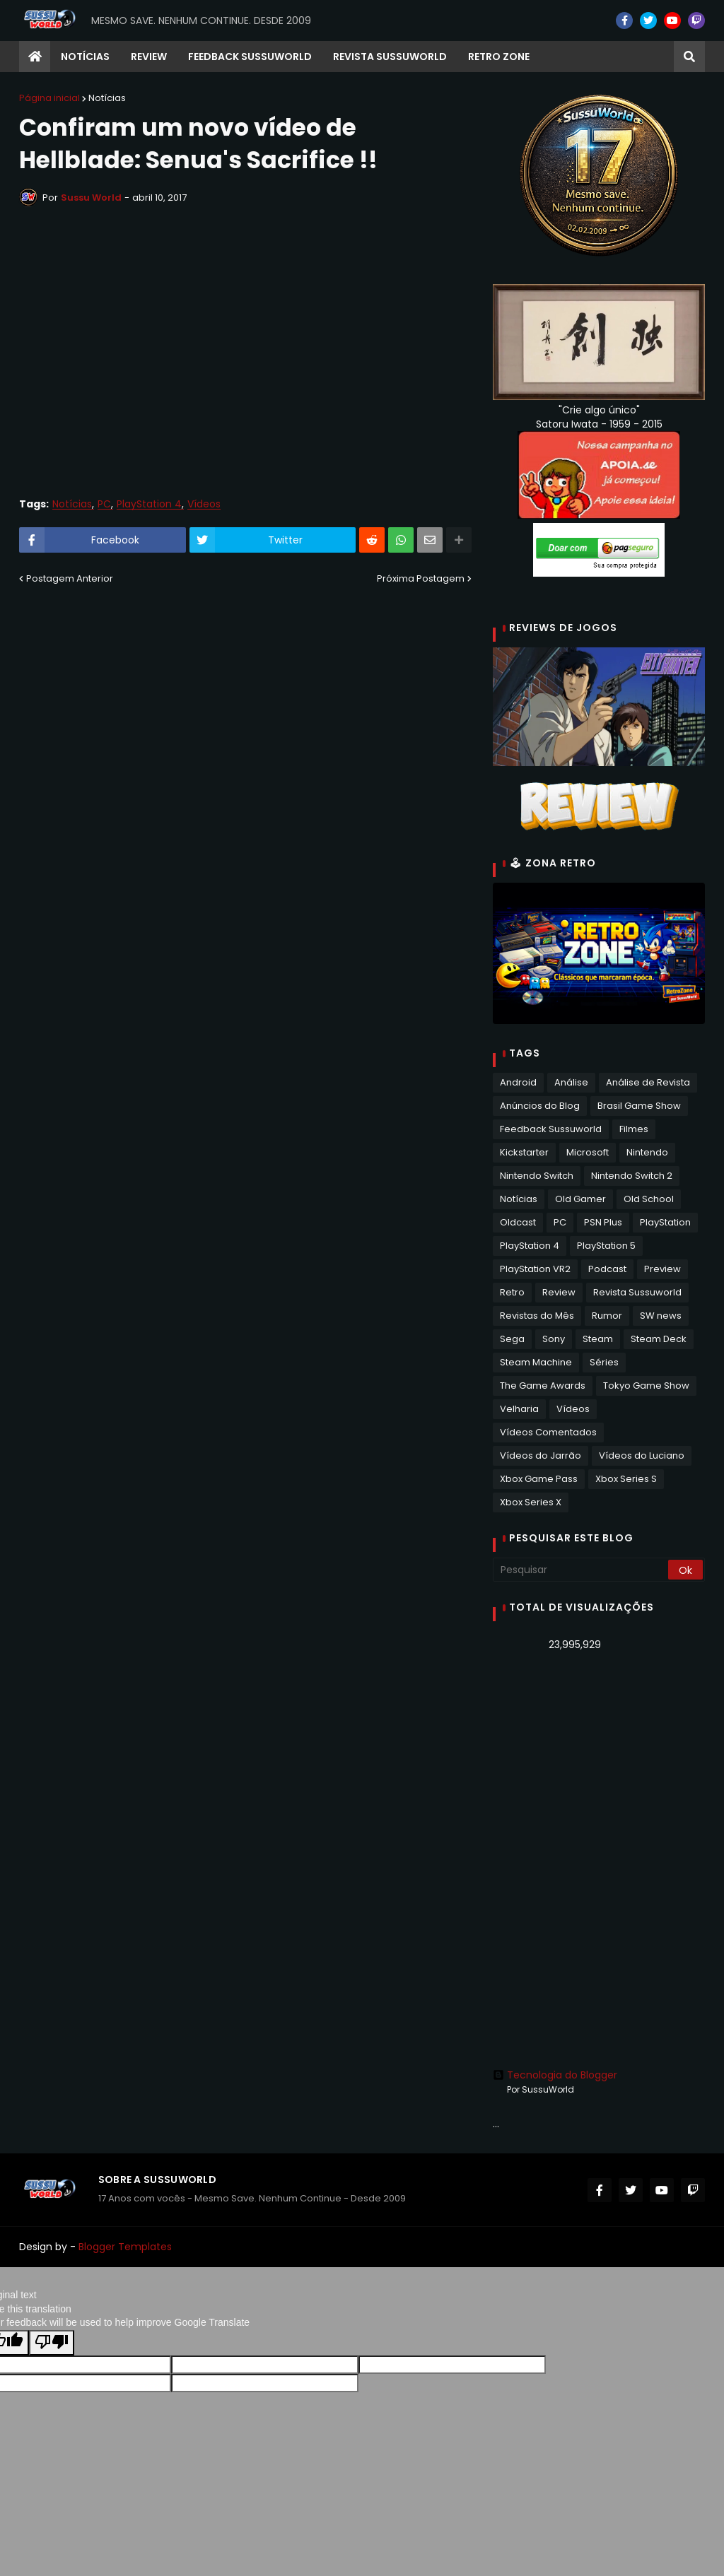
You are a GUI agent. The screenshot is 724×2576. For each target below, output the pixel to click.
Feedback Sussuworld (551, 1129)
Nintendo (647, 1152)
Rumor (607, 1315)
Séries (604, 1362)
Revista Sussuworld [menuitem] (390, 56)
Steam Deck (659, 1339)
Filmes (633, 1129)
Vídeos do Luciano (641, 1455)
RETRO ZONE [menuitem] (499, 56)
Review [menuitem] (149, 56)
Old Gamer (580, 1199)
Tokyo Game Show (646, 1385)
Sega (512, 1339)
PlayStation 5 (606, 1245)
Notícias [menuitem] (85, 56)
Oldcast (518, 1222)
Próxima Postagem (421, 578)
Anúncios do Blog (540, 1105)
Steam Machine (536, 1362)
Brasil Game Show (639, 1105)
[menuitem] (34, 56)
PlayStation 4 (149, 504)
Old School (649, 1199)
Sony (553, 1339)
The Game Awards (542, 1385)
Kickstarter (524, 1152)
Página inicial (49, 98)
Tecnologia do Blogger (555, 2075)
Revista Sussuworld (637, 1292)
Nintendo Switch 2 (631, 1175)
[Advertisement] (599, 1762)
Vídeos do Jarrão (540, 1455)
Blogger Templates (125, 2247)
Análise (571, 1082)
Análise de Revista (648, 1082)
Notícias (107, 98)
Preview (662, 1269)
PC (104, 504)
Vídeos (204, 504)
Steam (598, 1339)
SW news (661, 1315)
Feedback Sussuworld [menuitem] (250, 56)
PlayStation (665, 1222)
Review (559, 1292)
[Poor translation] (51, 2343)
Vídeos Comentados (548, 1432)
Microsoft (587, 1152)
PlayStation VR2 (535, 1269)
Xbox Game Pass (539, 1479)
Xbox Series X (530, 1502)
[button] (689, 56)
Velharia (519, 1409)
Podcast (607, 1269)
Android (518, 1082)
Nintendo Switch (536, 1175)
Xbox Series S (626, 1479)
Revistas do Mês (537, 1315)
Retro (512, 1292)
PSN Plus (603, 1222)
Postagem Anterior (69, 578)
